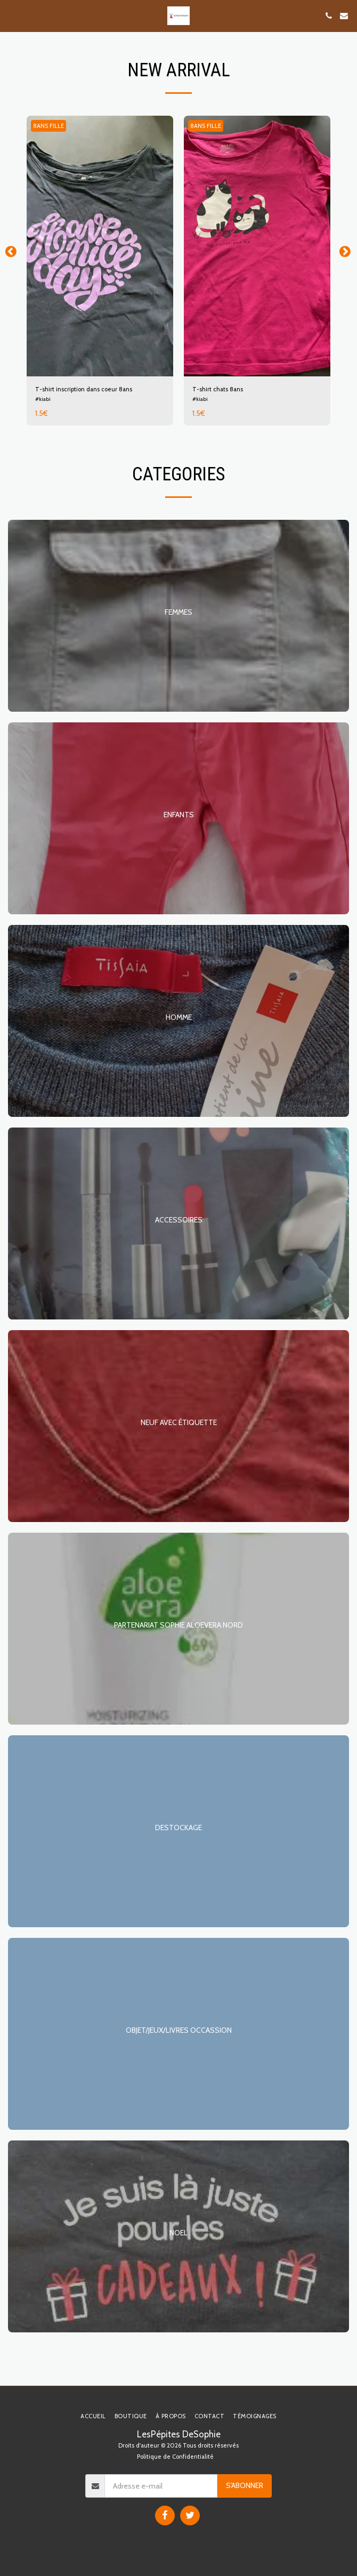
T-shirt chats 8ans (217, 389)
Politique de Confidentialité (175, 2456)
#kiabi (43, 399)
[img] (100, 246)
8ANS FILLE (48, 126)
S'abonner (244, 2485)
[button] (12, 15)
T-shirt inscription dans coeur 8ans (83, 389)
